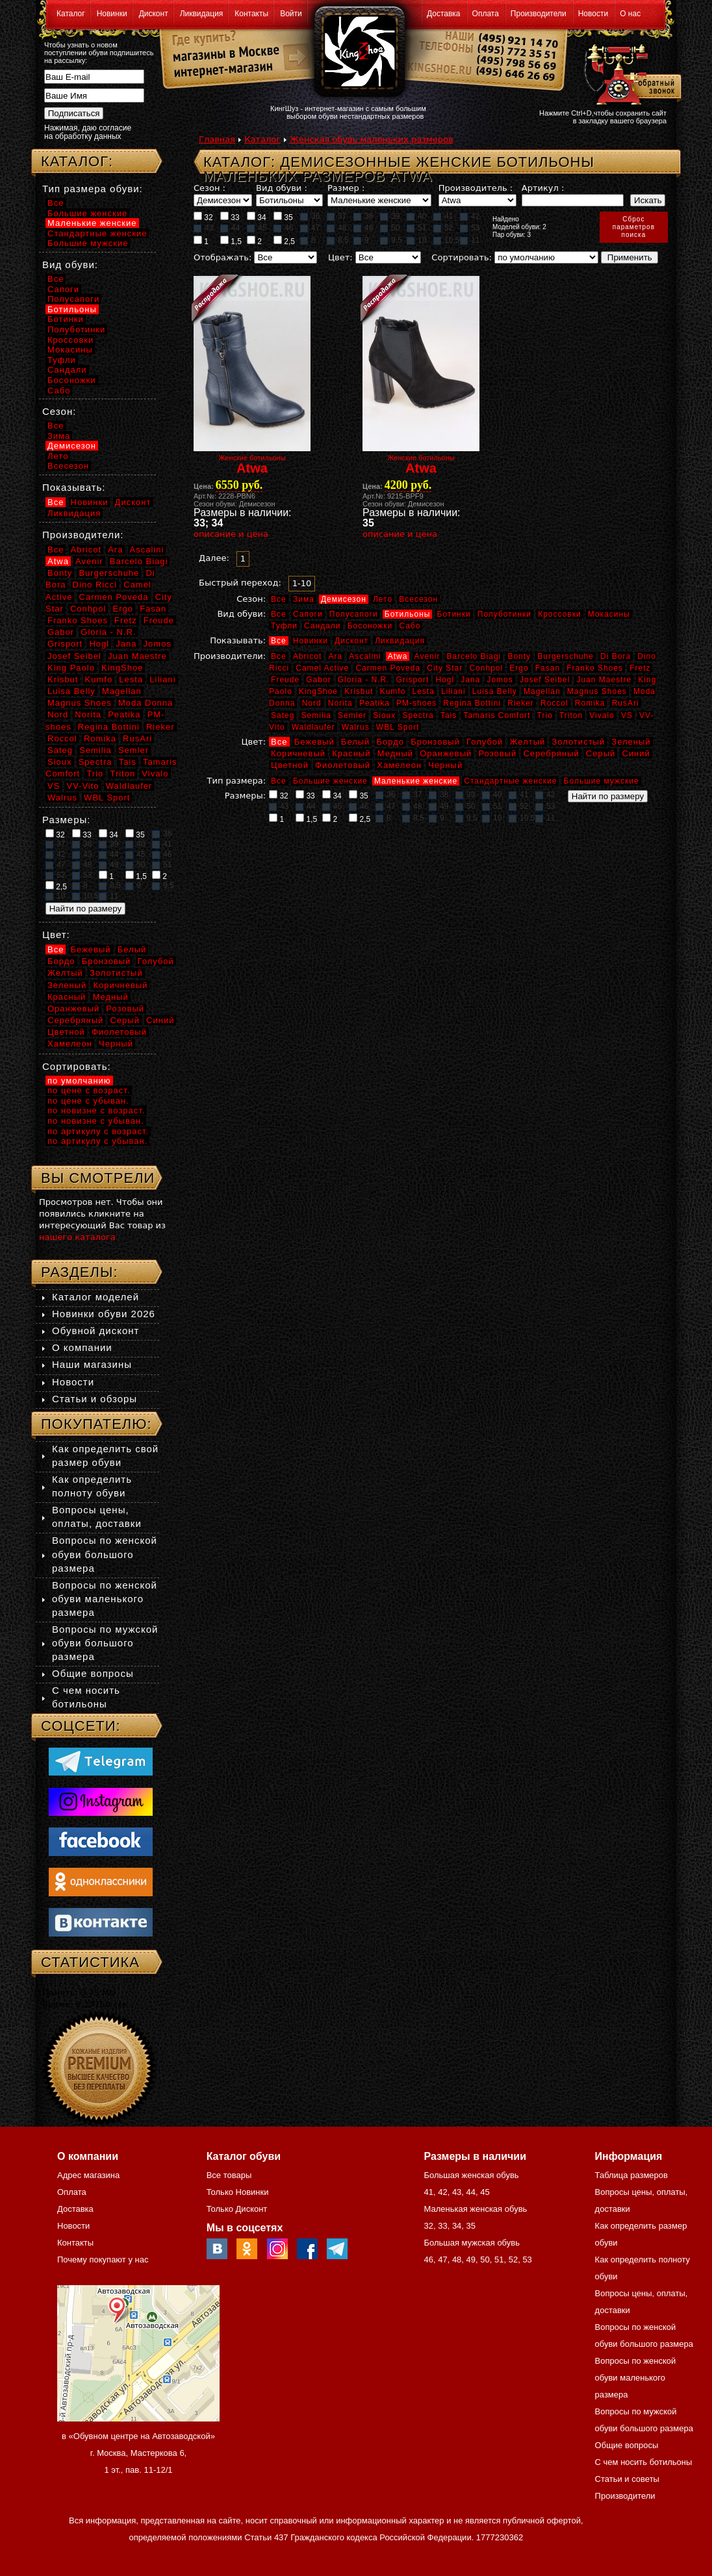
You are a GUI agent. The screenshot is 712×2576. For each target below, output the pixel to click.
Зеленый (630, 742)
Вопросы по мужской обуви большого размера (105, 1643)
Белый (355, 742)
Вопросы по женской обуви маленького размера (104, 1598)
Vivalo (601, 715)
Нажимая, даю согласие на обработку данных (87, 132)
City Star (445, 668)
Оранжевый (446, 753)
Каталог (71, 13)
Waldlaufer (313, 727)
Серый (600, 753)
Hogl (444, 679)
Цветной (290, 765)
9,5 (391, 240)
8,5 (338, 240)
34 (256, 217)
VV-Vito (82, 786)
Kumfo (393, 691)
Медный (395, 753)
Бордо (391, 742)
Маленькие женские (415, 781)
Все (278, 599)
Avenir (427, 656)
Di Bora (615, 656)
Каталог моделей (95, 1296)
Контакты (251, 13)
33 (230, 217)
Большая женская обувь (471, 2175)
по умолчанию (79, 1080)
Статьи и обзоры (94, 1398)
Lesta (423, 691)
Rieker (520, 703)
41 (443, 216)
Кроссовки (559, 614)
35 (283, 217)
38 (363, 216)
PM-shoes (416, 703)
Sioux (384, 715)
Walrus (356, 727)
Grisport (412, 679)
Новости (593, 13)
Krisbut (358, 691)
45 (256, 227)
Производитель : (476, 188)
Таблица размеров (631, 2175)
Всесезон (418, 599)
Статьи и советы (627, 2479)
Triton (571, 715)
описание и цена (231, 534)
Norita (340, 703)
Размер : (345, 188)
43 (203, 227)
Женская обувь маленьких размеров (371, 139)
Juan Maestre (603, 679)
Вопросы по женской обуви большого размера (104, 1554)
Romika (590, 703)
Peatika (374, 703)
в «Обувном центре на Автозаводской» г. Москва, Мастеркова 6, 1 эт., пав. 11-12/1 (138, 2453)
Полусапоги (353, 614)
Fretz (639, 668)
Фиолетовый (342, 765)
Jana (470, 679)
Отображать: (222, 257)
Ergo (518, 668)
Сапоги (308, 614)
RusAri (625, 703)
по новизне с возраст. (96, 1110)
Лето (382, 599)
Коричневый (298, 753)
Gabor (318, 679)
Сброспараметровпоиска (634, 227)
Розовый (498, 753)
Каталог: (77, 161)
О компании (82, 1347)
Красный (351, 753)
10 (416, 240)
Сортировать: (461, 257)
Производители (538, 13)
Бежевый (314, 742)
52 (443, 227)
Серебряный (551, 753)
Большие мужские (601, 781)
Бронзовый (435, 742)
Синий (636, 753)
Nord (312, 703)
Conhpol (486, 668)
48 (336, 227)
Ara (335, 656)
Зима (303, 599)
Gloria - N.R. (364, 679)
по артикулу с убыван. (97, 1141)
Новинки (112, 13)
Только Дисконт (237, 2209)
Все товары (229, 2175)
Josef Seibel (545, 679)
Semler (352, 715)
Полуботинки (504, 614)
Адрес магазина (88, 2175)
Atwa (398, 656)
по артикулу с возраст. (98, 1131)
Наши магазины (92, 1364)
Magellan (542, 691)
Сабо (409, 625)
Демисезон (343, 599)
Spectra (417, 715)
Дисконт (153, 13)
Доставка (444, 13)
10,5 (446, 240)
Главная (217, 139)
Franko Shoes (594, 668)
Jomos (500, 679)
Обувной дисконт (95, 1330)
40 (416, 216)
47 (310, 227)
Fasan (547, 668)
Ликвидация (201, 13)
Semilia (316, 715)
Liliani (453, 691)
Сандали (322, 625)
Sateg (282, 715)
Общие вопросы (93, 1673)
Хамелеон (399, 765)
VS (627, 715)
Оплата (485, 13)
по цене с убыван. (88, 1101)
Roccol (554, 703)
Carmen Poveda (387, 668)
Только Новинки (238, 2192)
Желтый (528, 742)
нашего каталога (77, 1237)
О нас (630, 13)
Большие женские (330, 781)
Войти (291, 13)
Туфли (284, 625)
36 (310, 216)
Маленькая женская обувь (475, 2209)
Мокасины (609, 614)
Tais (448, 715)
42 (469, 216)
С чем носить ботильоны (644, 2462)
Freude (285, 679)
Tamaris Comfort (496, 715)
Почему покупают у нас (102, 2259)
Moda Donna (145, 703)
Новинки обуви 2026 (103, 1313)
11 (469, 240)
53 (469, 227)
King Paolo (71, 668)
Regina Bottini (472, 703)
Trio (545, 715)
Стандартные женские (510, 781)
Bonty (519, 656)
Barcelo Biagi (474, 656)
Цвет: (340, 257)
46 (283, 227)
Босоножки (370, 625)
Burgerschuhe (565, 656)
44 (230, 227)
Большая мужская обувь (472, 2243)
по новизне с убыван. (95, 1121)
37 (336, 216)
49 (363, 227)
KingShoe (318, 691)
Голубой (484, 742)
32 (203, 217)
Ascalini (365, 656)
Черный (445, 765)
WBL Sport (398, 727)
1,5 (231, 241)
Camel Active (322, 668)
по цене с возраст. (88, 1090)
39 (390, 216)
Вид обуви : (281, 188)
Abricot (307, 656)
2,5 (284, 241)
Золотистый (578, 742)
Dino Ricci (95, 584)
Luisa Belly (494, 691)
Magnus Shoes (597, 691)
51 (416, 227)
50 (390, 227)
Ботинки (454, 614)
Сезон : (209, 188)
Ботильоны (408, 614)
